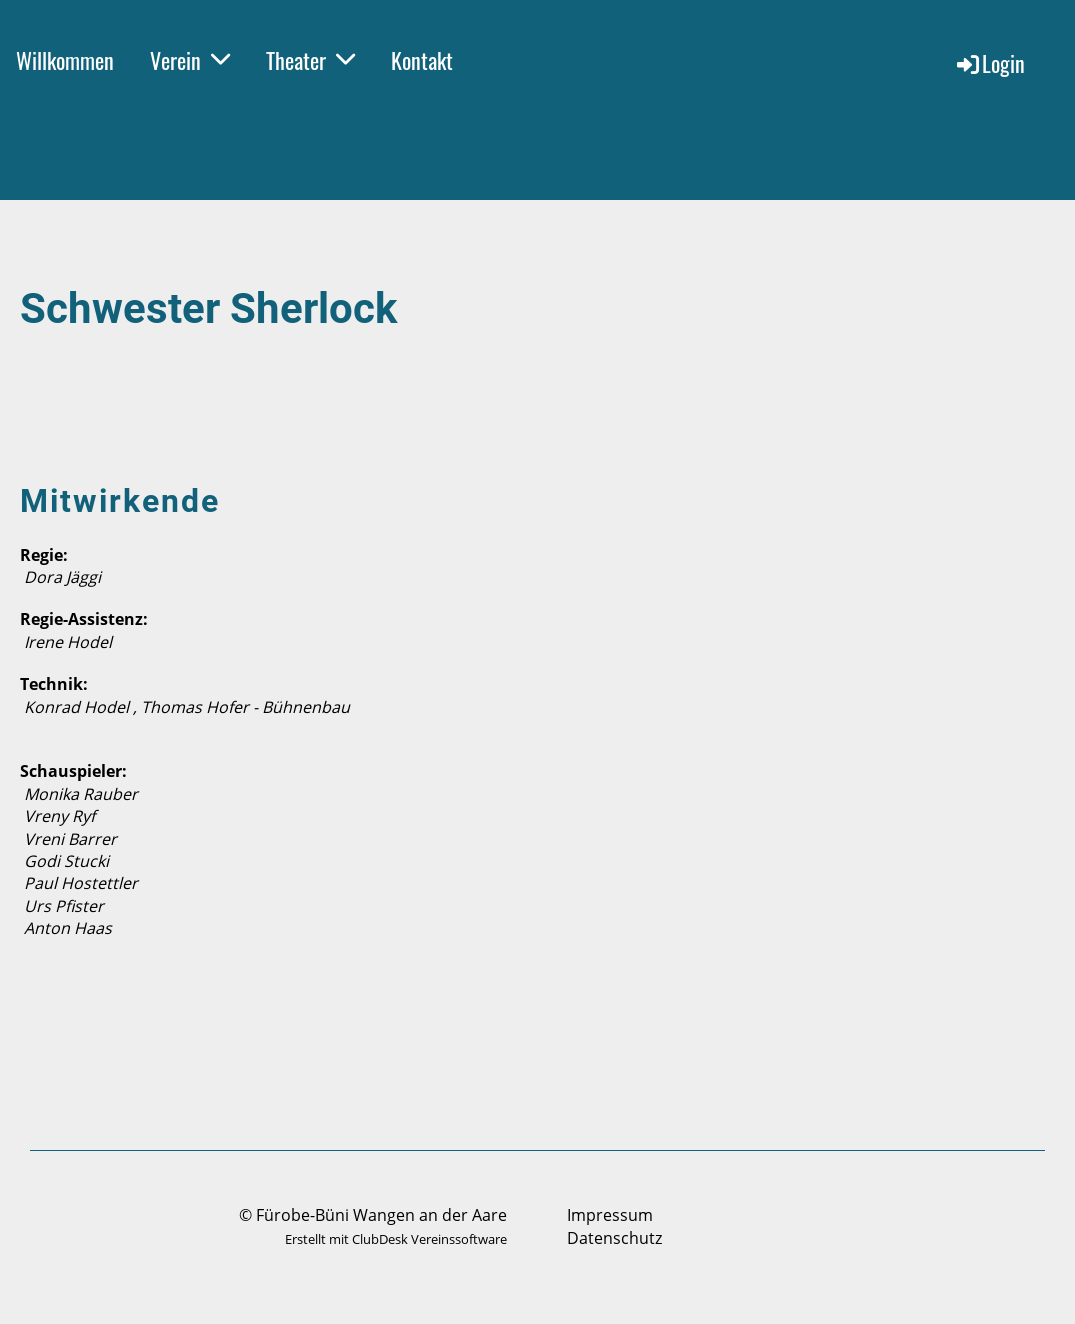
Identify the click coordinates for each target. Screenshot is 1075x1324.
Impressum (610, 1215)
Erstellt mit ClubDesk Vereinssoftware (396, 1239)
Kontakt (422, 60)
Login (989, 63)
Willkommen (65, 60)
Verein (190, 60)
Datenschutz (614, 1238)
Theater (310, 60)
